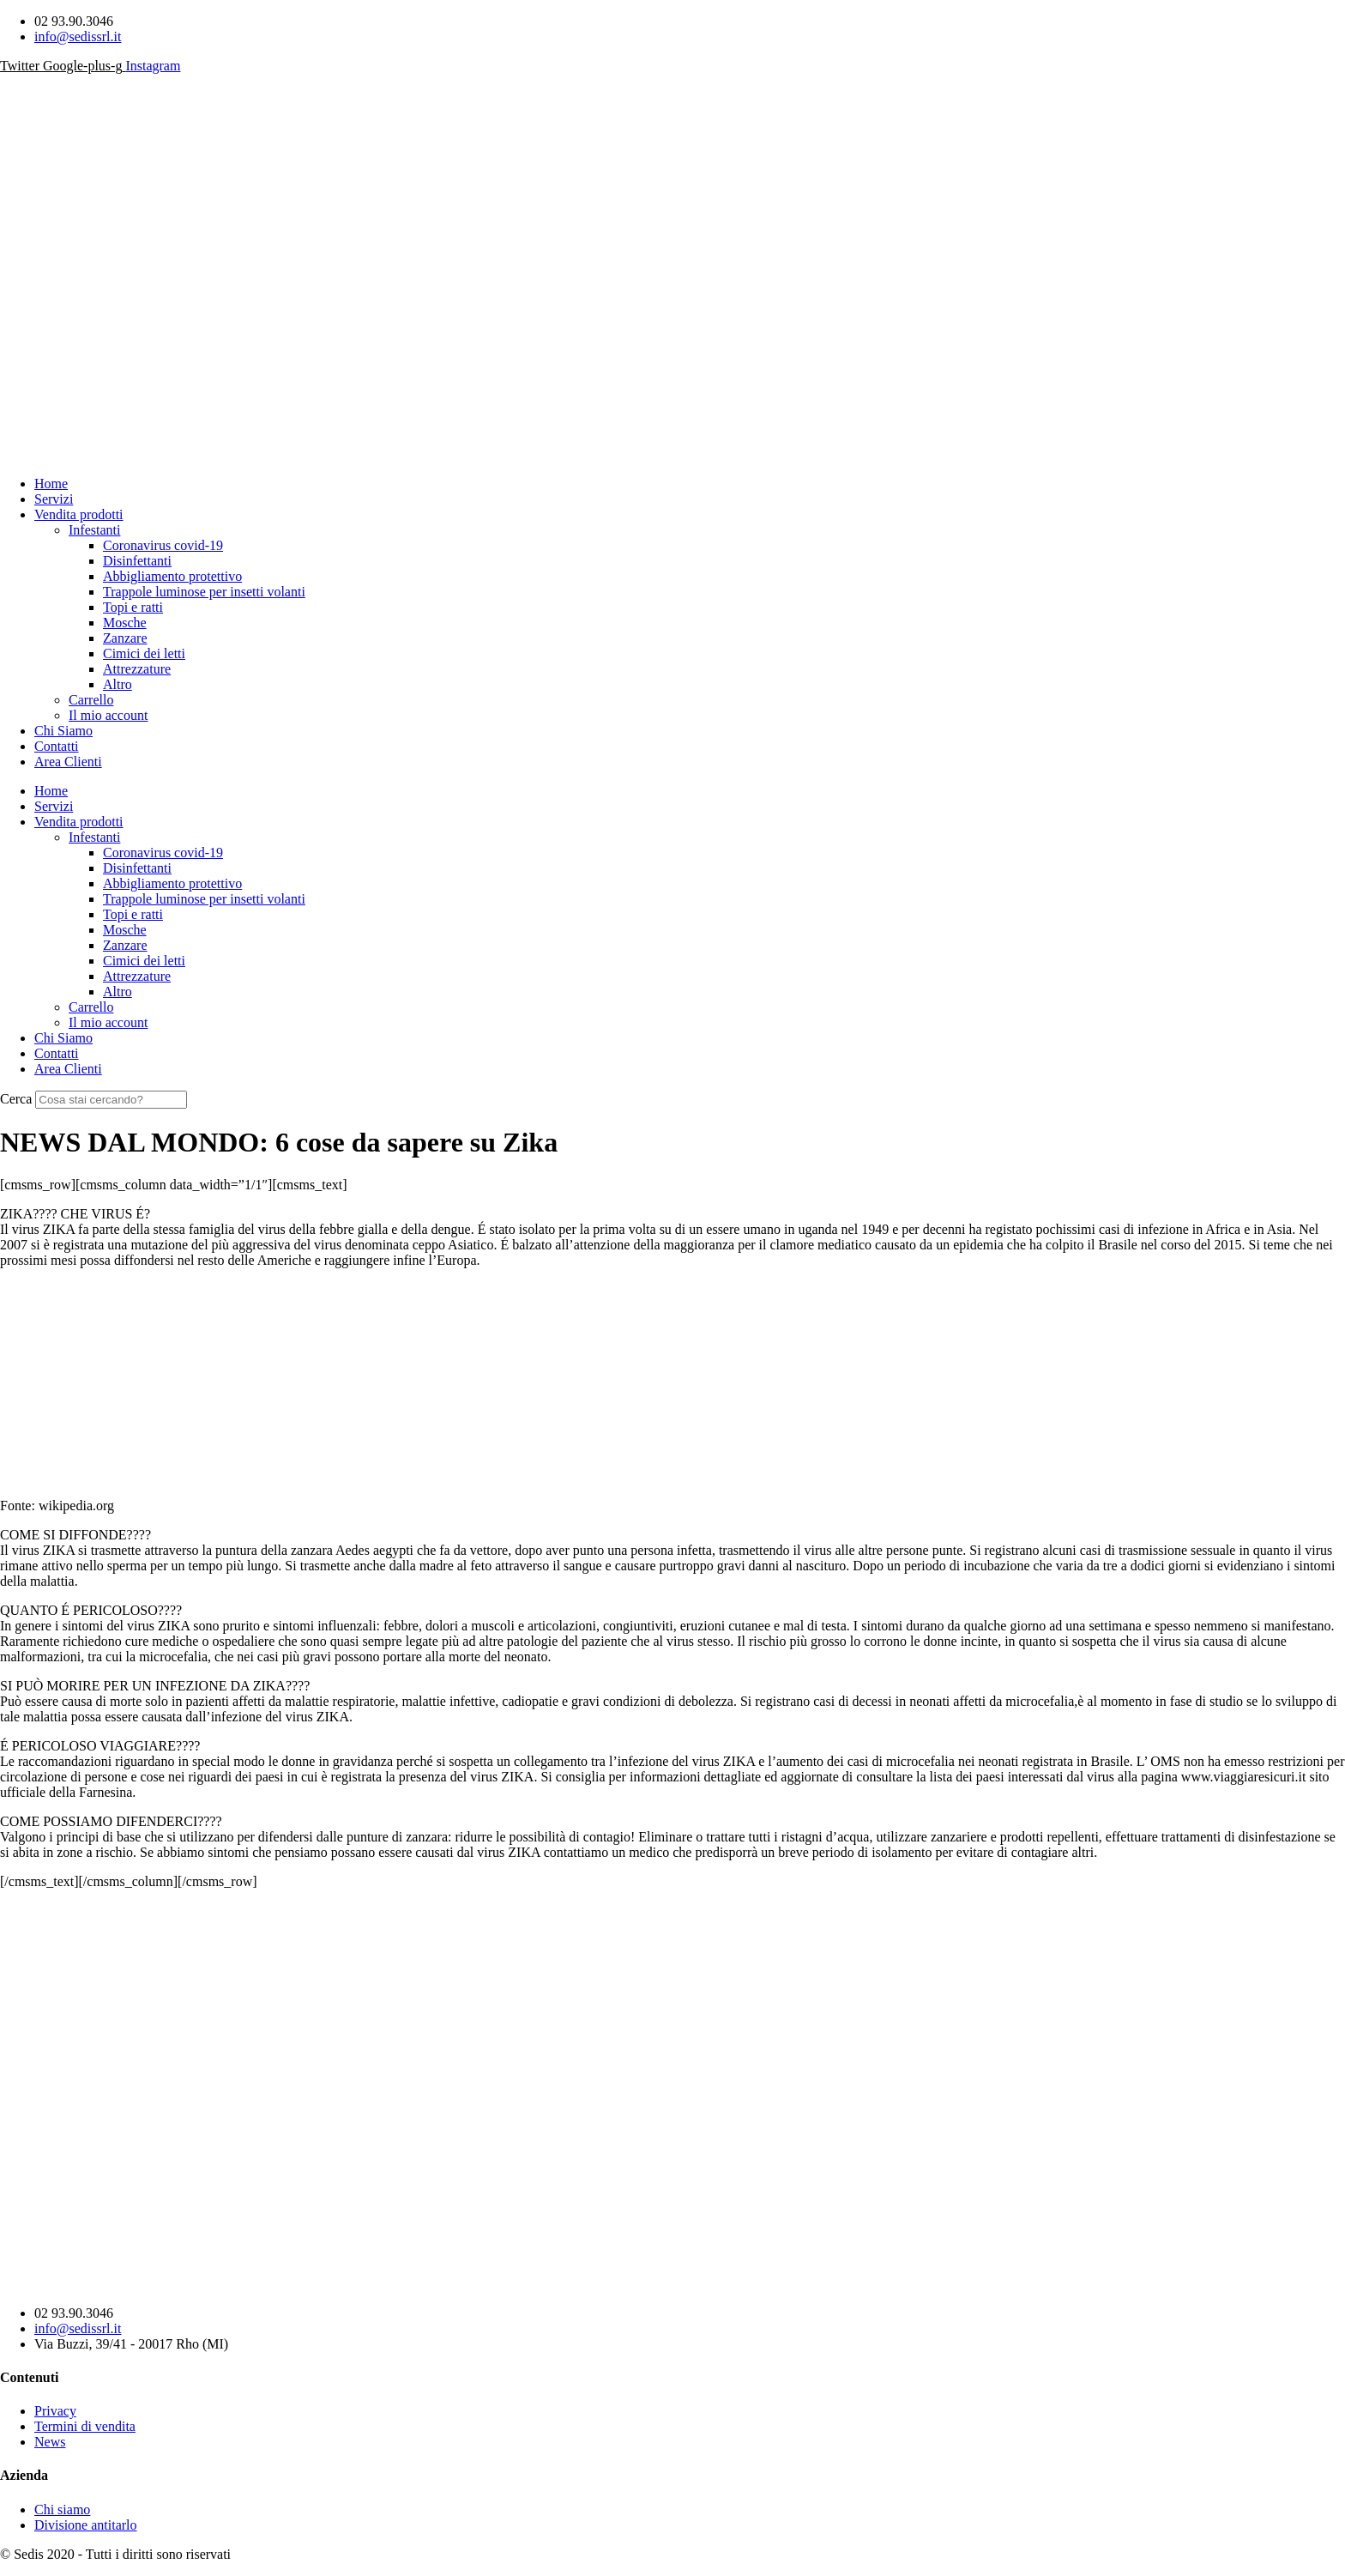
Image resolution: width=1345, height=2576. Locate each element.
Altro (117, 684)
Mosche (125, 622)
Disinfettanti (137, 560)
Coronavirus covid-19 (163, 545)
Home (51, 483)
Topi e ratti (133, 607)
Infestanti (94, 530)
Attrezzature (137, 669)
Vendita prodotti (79, 514)
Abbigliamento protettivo (172, 576)
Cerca (16, 1098)
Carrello (91, 699)
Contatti (56, 746)
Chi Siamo (63, 730)
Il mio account (108, 715)
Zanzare (125, 638)
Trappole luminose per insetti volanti (204, 591)
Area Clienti (68, 761)
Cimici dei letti (144, 653)
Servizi (53, 499)
